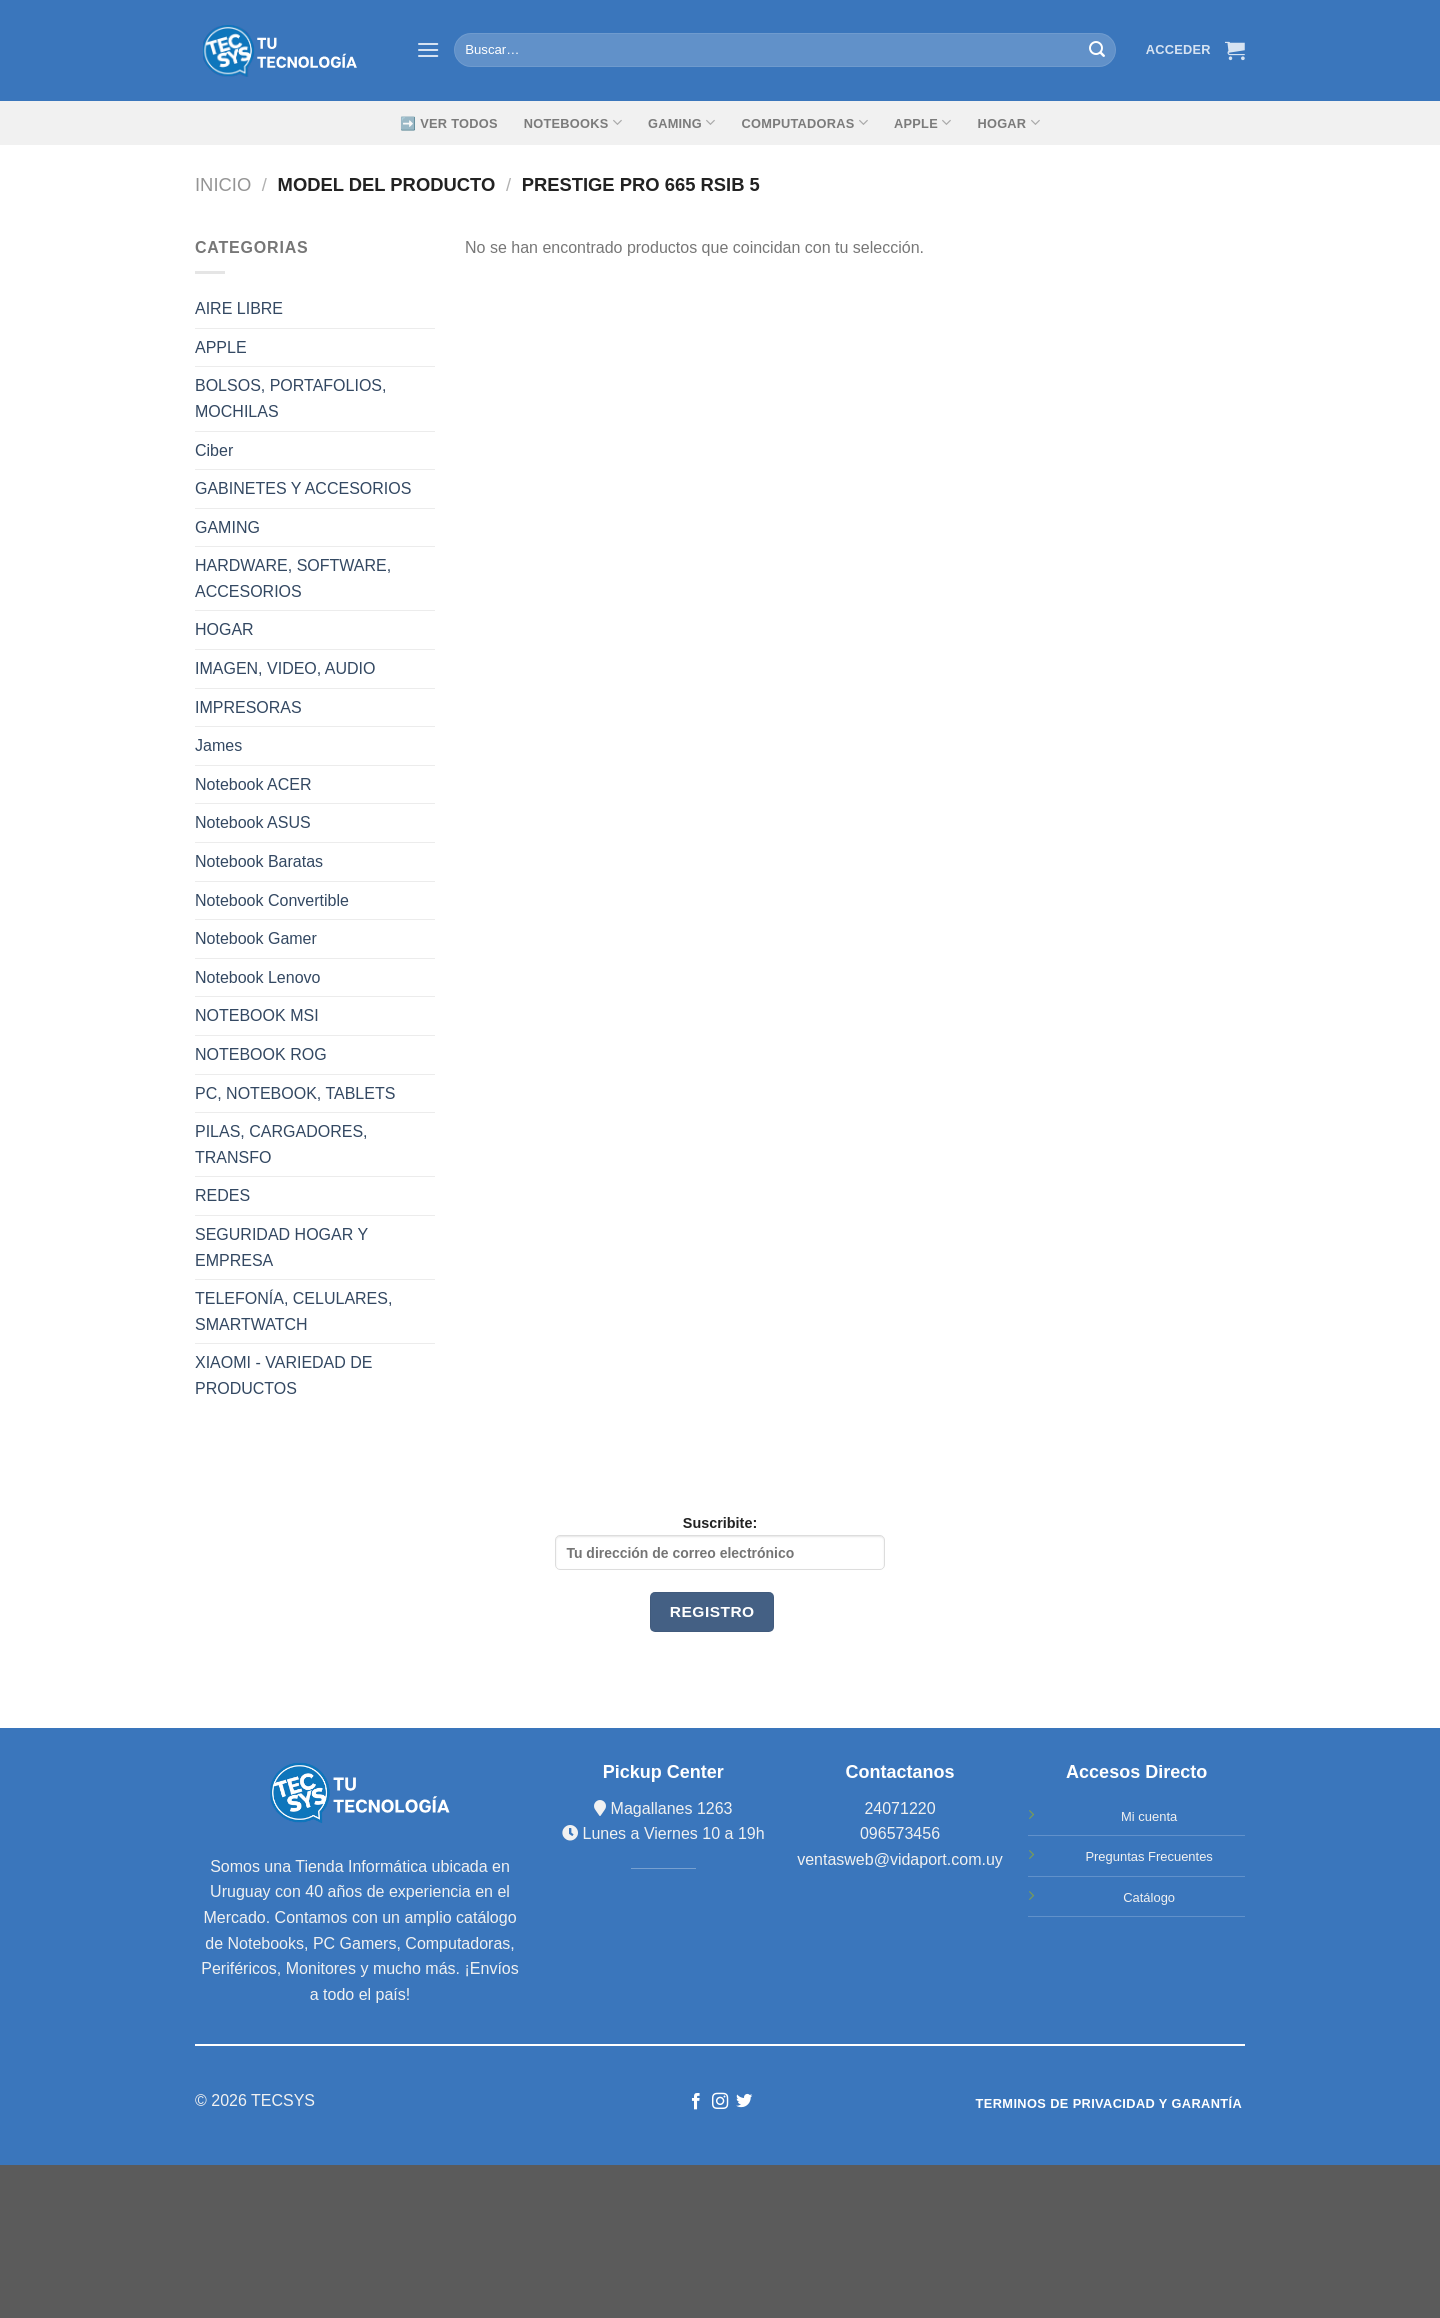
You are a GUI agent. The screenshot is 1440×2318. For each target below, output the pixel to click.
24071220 (899, 1808)
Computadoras (805, 122)
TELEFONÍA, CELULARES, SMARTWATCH (293, 1311)
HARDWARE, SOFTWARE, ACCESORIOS (293, 578)
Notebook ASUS (253, 822)
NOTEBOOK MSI (257, 1015)
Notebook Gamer (256, 938)
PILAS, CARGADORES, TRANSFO (281, 1144)
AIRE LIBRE (239, 308)
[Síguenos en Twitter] (744, 2102)
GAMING (682, 122)
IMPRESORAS (248, 707)
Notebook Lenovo (257, 977)
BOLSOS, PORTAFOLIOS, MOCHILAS (290, 398)
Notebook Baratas (259, 861)
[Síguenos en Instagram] (720, 2102)
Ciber (214, 450)
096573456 (900, 1833)
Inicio (223, 184)
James (218, 745)
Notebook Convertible (272, 900)
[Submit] (1097, 50)
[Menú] (428, 49)
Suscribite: (720, 1542)
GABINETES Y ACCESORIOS (303, 488)
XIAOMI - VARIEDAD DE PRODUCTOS (284, 1375)
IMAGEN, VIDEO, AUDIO (285, 668)
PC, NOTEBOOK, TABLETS (295, 1093)
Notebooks (573, 122)
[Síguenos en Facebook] (695, 2102)
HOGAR (224, 629)
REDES (222, 1195)
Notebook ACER (253, 784)
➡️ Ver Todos (449, 123)
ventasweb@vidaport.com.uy (900, 1859)
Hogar (1008, 122)
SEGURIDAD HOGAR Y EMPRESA (281, 1247)
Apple (922, 122)
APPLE (221, 347)
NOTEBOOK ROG (261, 1054)
